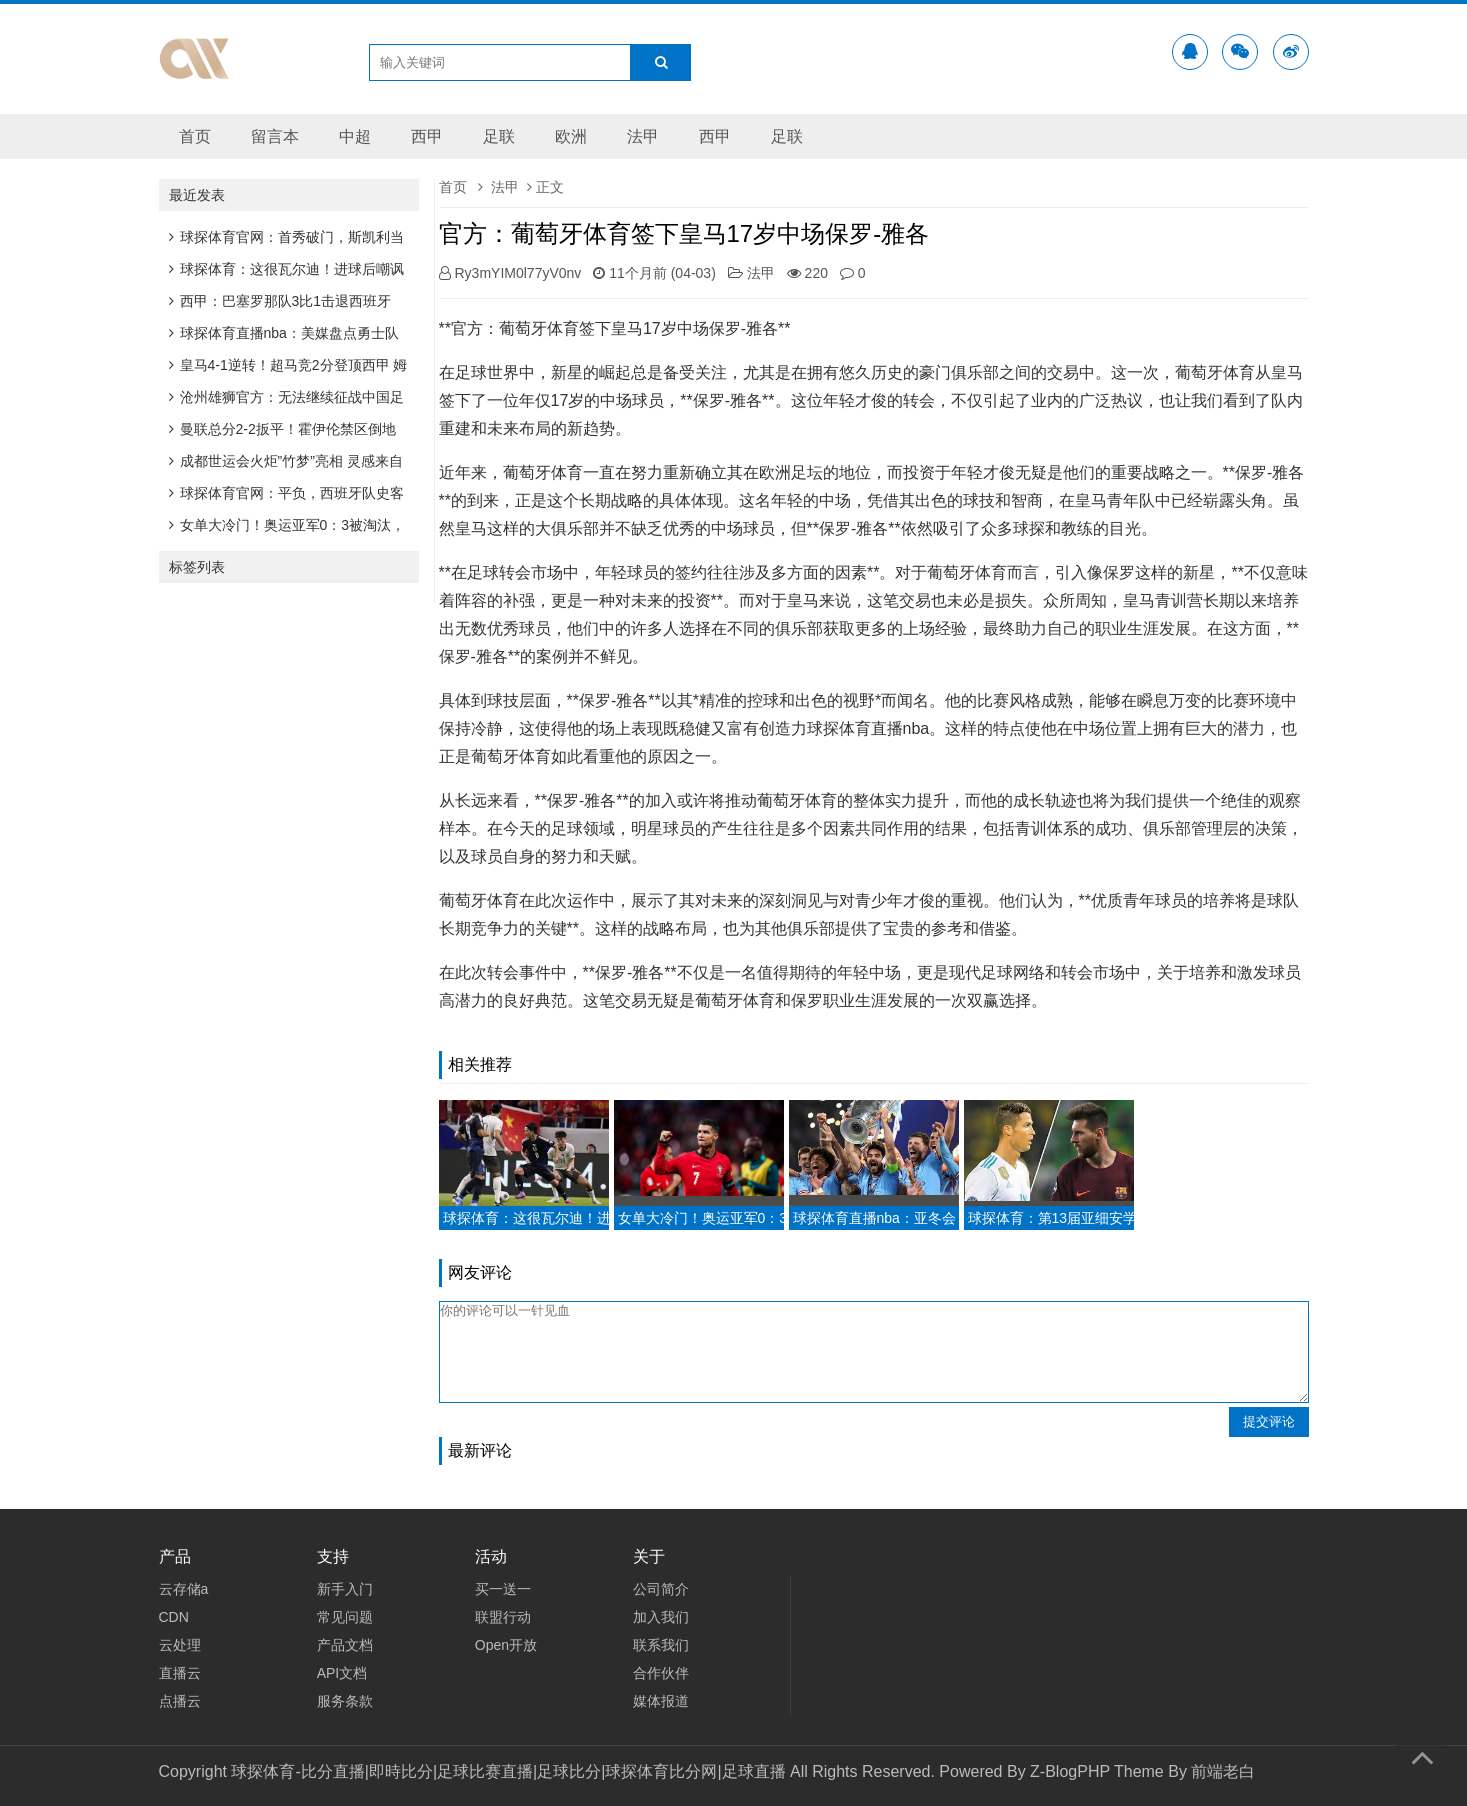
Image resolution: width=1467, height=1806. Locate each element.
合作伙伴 (661, 1673)
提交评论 (1269, 1421)
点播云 (180, 1701)
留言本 (275, 136)
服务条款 (345, 1701)
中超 (355, 136)
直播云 (180, 1673)
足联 (499, 136)
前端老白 (1223, 1771)
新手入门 (345, 1589)
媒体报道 (661, 1701)
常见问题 (345, 1617)
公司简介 (661, 1589)
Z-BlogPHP (1070, 1771)
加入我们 (661, 1617)
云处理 (180, 1645)
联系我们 (661, 1645)
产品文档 (345, 1645)
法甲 (643, 136)
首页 (195, 136)
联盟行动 (503, 1617)
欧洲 (571, 136)
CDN (174, 1617)
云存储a (184, 1589)
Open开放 (506, 1645)
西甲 (427, 136)
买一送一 (503, 1589)
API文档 (342, 1673)
